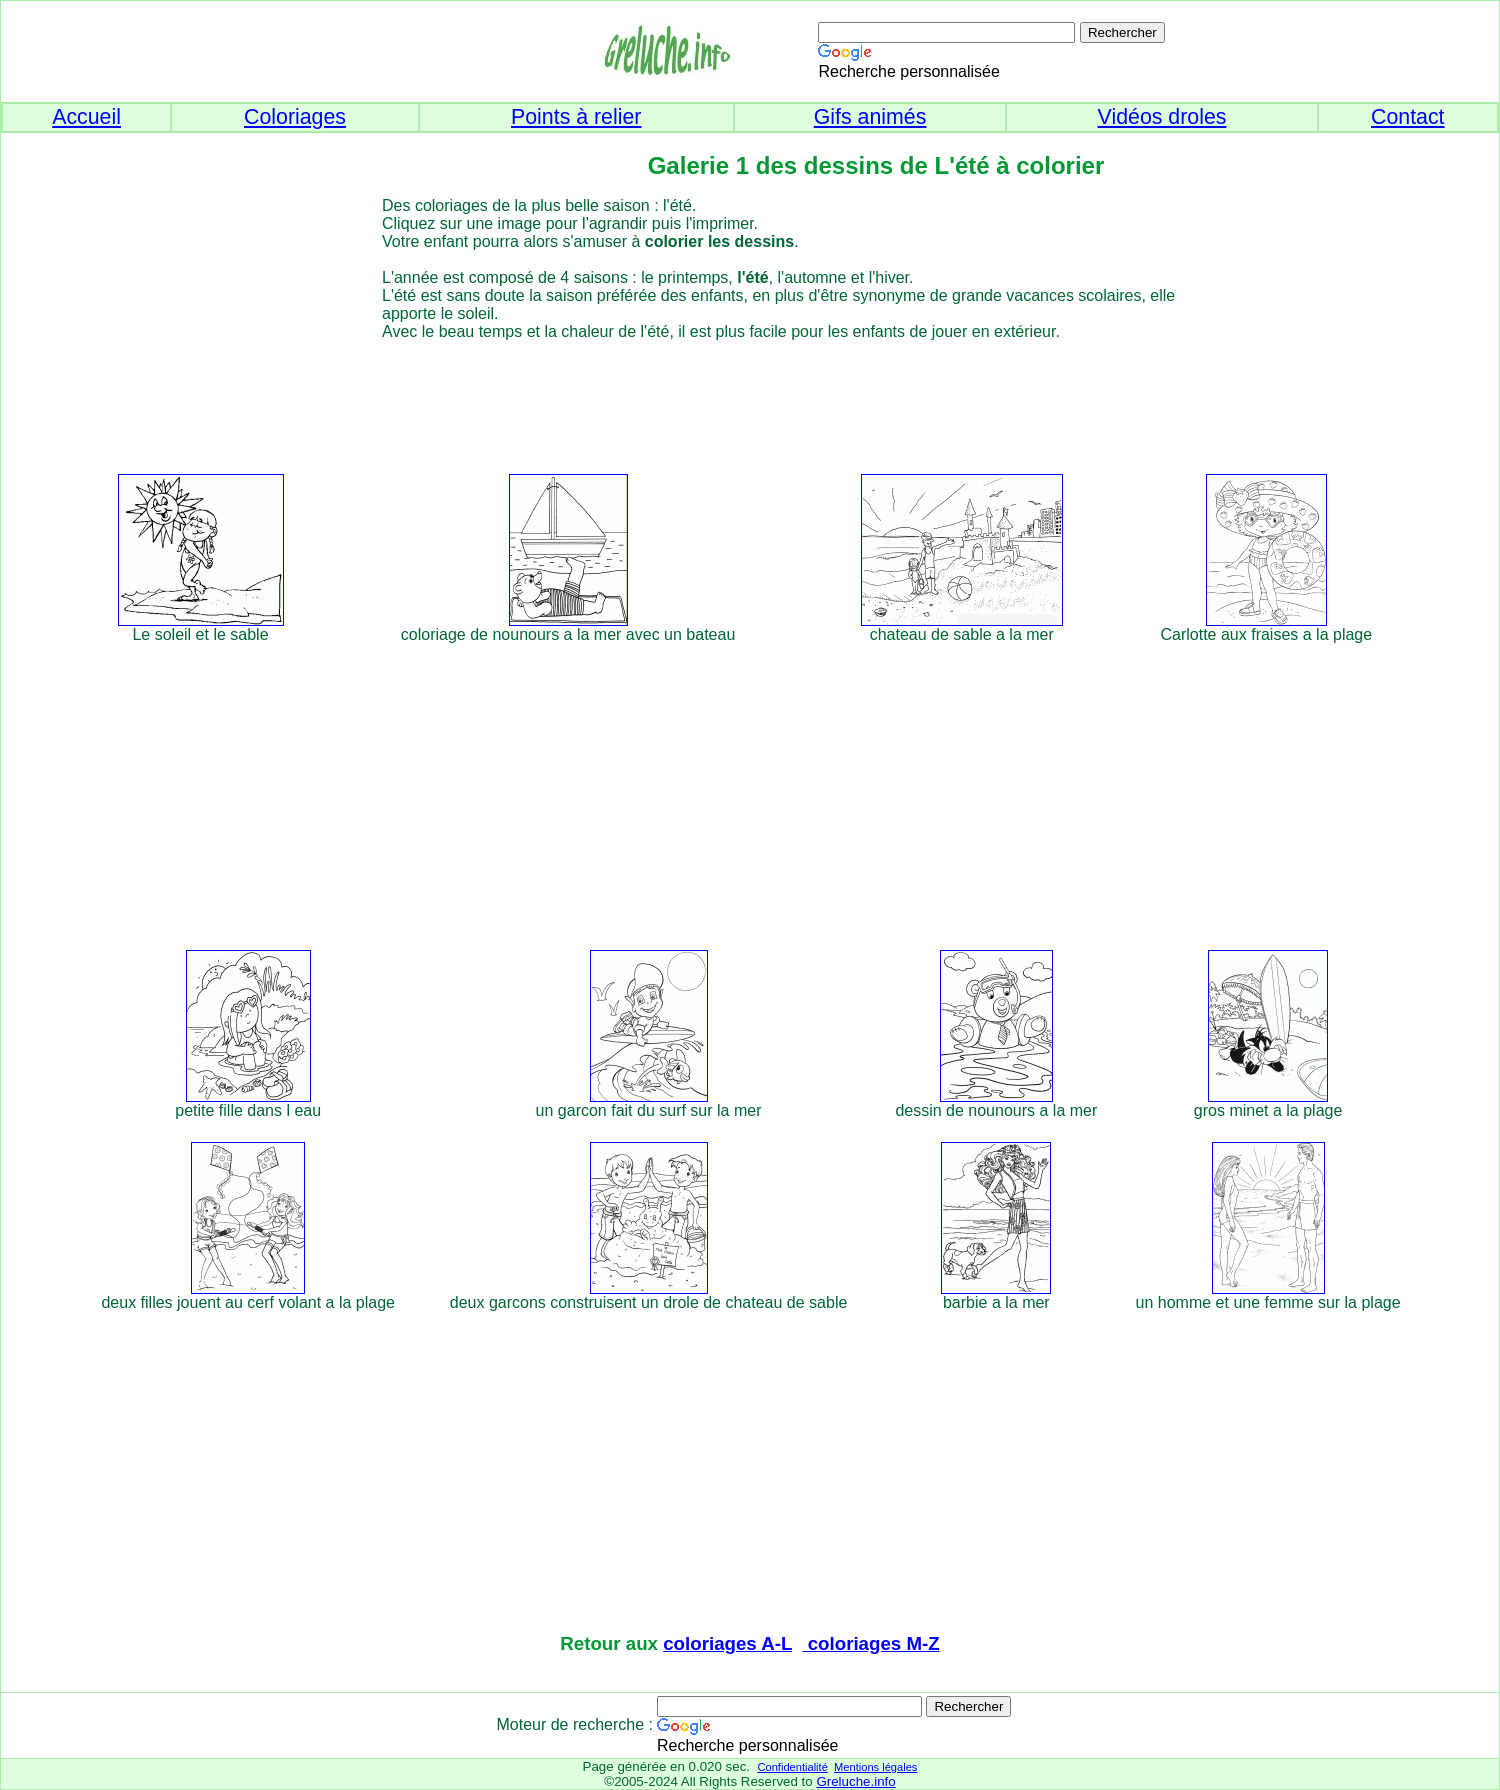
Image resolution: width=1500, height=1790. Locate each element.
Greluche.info (855, 1781)
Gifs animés (870, 117)
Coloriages (295, 117)
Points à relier (576, 117)
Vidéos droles (1162, 117)
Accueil (86, 117)
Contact (1408, 117)
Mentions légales (875, 1767)
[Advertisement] (786, 404)
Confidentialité (792, 1767)
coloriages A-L (727, 1643)
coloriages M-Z (871, 1643)
